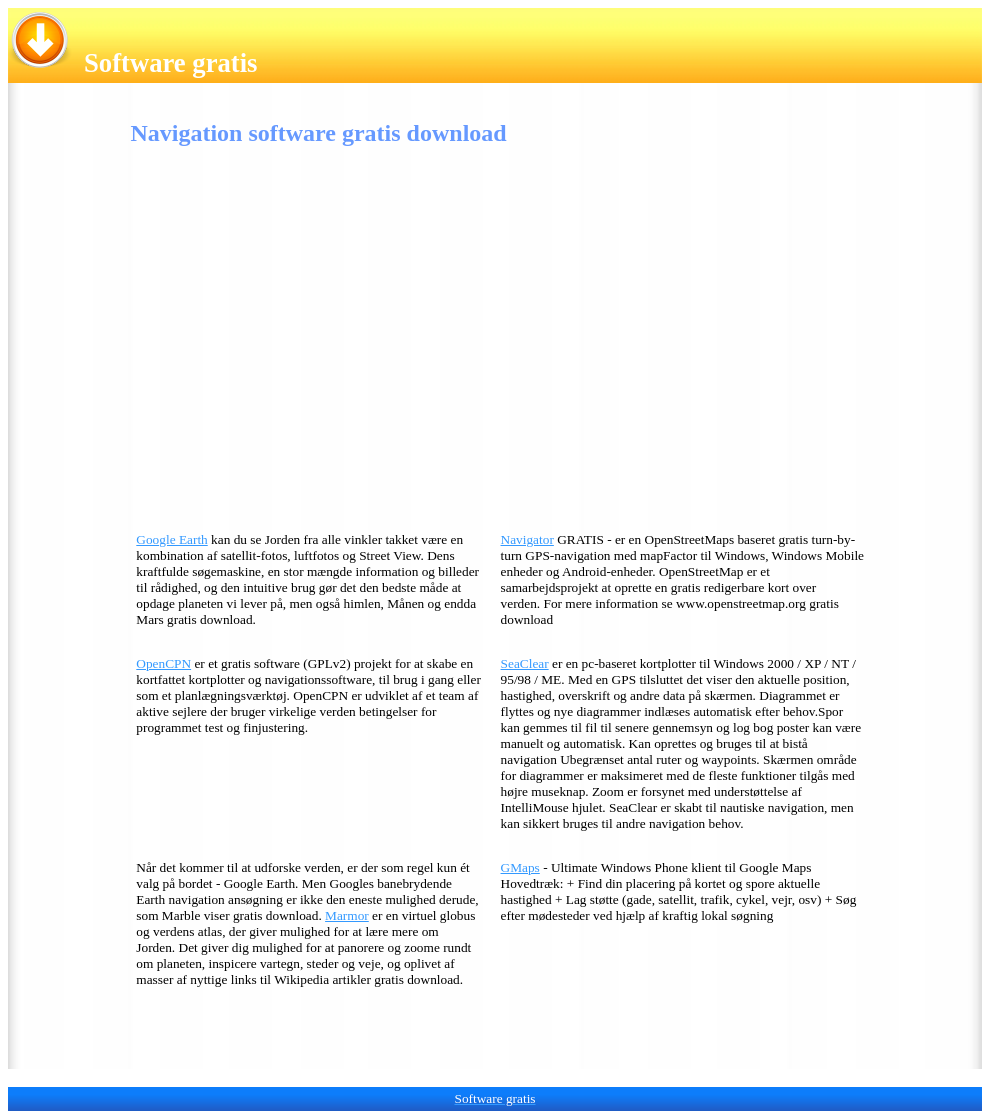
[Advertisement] (295, 344)
